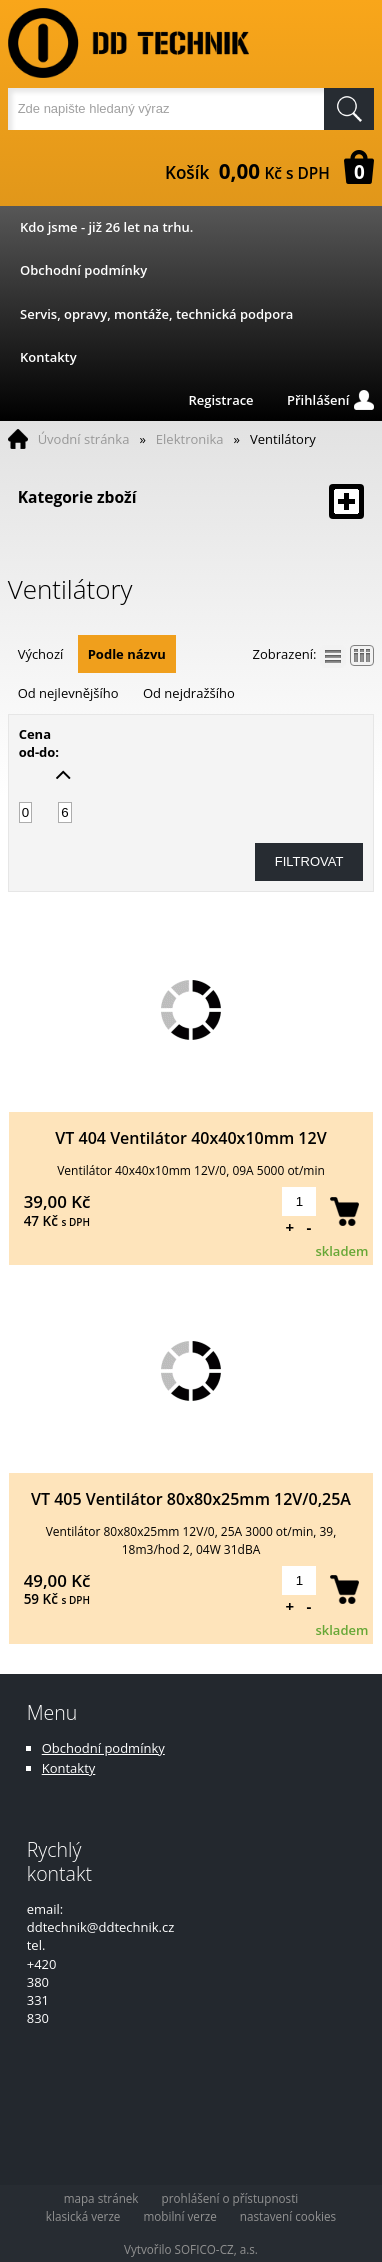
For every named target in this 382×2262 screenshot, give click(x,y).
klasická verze (83, 2216)
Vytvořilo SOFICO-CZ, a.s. (191, 2249)
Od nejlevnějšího (68, 693)
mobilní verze (179, 2216)
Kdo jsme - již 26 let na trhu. (106, 227)
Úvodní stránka (84, 439)
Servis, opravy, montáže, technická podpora (156, 314)
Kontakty (48, 357)
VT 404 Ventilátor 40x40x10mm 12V (190, 1138)
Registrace (220, 400)
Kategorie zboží (191, 501)
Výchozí (41, 654)
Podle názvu (127, 654)
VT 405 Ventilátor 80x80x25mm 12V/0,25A (191, 1499)
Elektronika (190, 439)
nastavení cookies (288, 2216)
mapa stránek (101, 2198)
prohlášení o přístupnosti (230, 2198)
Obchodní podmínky (83, 270)
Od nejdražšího (189, 693)
